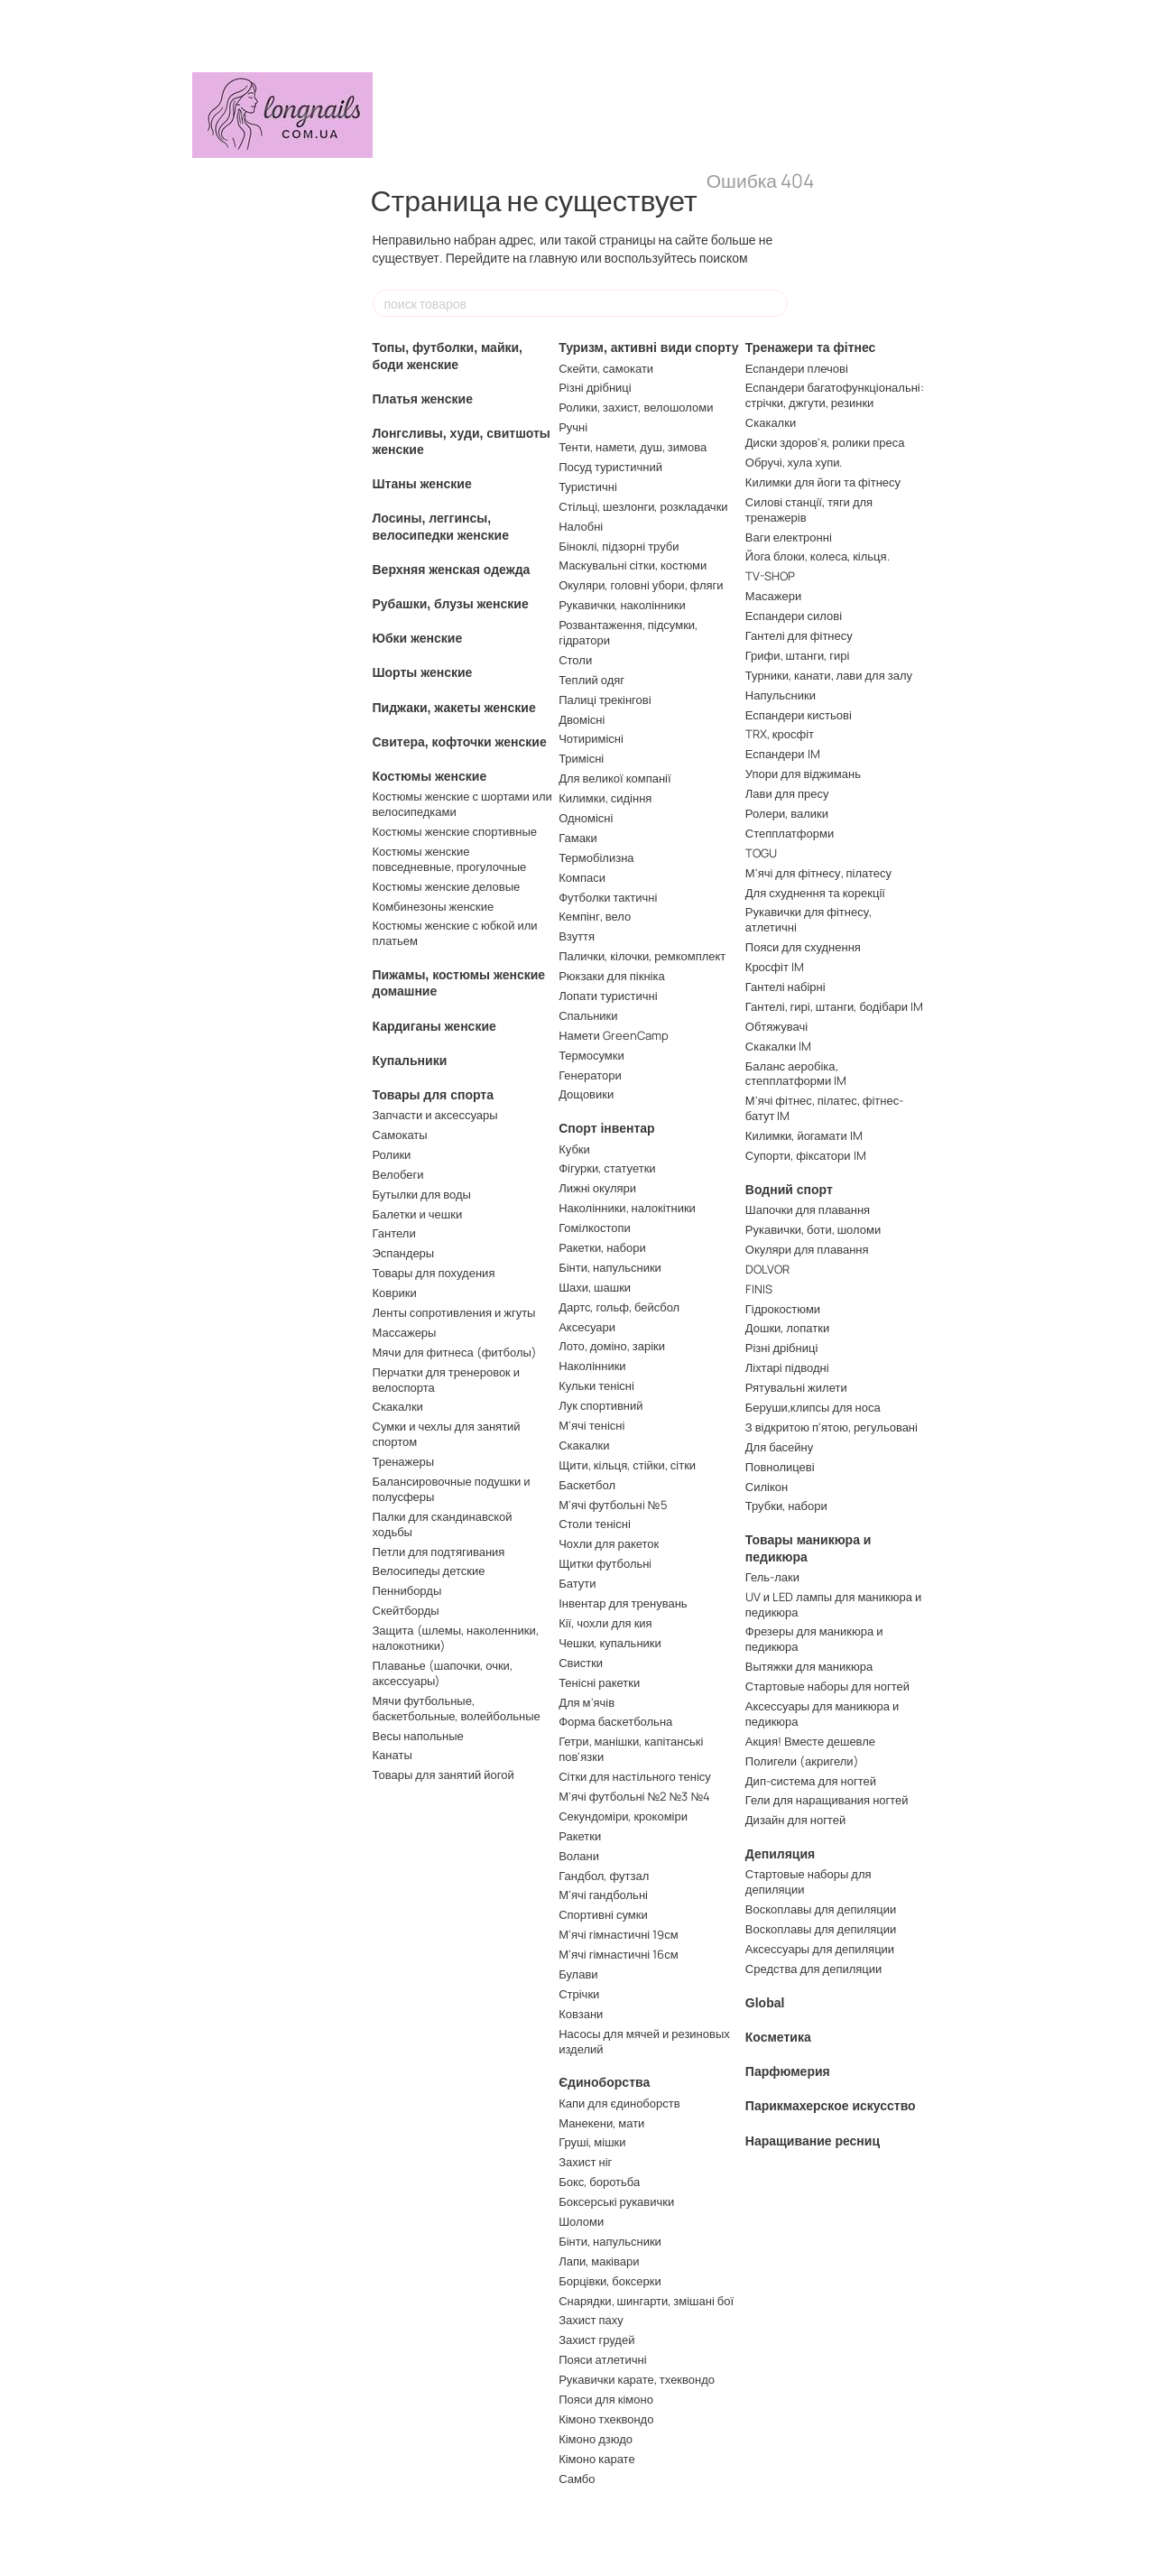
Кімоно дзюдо (596, 2439)
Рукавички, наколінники (622, 605)
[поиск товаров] (773, 303)
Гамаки (578, 837)
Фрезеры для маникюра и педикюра (814, 1638)
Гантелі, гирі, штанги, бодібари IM (834, 1006)
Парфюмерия (787, 2071)
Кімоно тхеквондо (606, 2419)
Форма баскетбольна (615, 1721)
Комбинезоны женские (433, 906)
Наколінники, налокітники (627, 1208)
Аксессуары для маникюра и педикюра (822, 1713)
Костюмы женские (430, 776)
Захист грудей (596, 2339)
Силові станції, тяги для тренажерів (809, 509)
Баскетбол (587, 1485)
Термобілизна (596, 857)
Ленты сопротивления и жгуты (454, 1312)
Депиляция (780, 1854)
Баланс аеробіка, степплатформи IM (795, 1073)
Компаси (582, 877)
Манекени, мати (601, 2123)
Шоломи (581, 2221)
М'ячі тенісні (591, 1425)
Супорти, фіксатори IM (805, 1155)
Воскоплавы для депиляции (821, 1909)
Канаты (392, 1755)
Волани (579, 1856)
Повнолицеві (780, 1467)
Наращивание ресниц (812, 2141)
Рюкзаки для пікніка (612, 976)
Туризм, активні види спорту (648, 347)
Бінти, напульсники (610, 1267)
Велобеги (398, 1174)
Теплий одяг (591, 680)
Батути (577, 1583)
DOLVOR (767, 1269)
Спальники (588, 1015)
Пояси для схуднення (803, 947)
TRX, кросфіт (779, 734)
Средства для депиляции (813, 1968)
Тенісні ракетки (599, 1682)
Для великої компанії (614, 778)
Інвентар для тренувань (623, 1603)
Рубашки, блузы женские (451, 604)
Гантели (394, 1233)
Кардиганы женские (434, 1026)
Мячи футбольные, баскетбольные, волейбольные (457, 1708)
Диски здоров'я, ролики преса (825, 442)
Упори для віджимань (803, 773)
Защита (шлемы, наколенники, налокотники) (456, 1638)
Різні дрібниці (595, 387)
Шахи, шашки (595, 1287)
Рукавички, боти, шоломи (813, 1229)
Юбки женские (418, 638)
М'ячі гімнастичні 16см (619, 1954)
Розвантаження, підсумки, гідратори (628, 632)
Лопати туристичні (608, 995)
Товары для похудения (434, 1273)
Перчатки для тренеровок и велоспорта (447, 1379)
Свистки (581, 1662)
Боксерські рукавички (616, 2201)
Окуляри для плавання (807, 1249)
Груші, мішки (592, 2142)
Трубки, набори (786, 1505)
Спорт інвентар (606, 1128)
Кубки (574, 1149)
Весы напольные (418, 1736)
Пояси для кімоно (606, 2399)
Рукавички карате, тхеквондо (637, 2379)
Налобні (581, 526)
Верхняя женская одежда (452, 569)
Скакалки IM (778, 1046)
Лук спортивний (600, 1405)
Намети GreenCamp (614, 1035)
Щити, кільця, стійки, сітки (627, 1465)
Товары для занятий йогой (443, 1774)
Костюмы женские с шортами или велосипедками (462, 804)
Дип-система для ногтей (810, 1781)
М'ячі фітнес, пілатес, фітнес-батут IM (824, 1108)
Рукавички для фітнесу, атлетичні (808, 919)
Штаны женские (422, 484)
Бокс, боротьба (599, 2181)
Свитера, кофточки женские (460, 742)
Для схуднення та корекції (815, 893)
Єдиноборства (604, 2082)
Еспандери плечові (796, 368)
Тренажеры (404, 1461)
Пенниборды (407, 1590)
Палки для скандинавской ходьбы (443, 1524)
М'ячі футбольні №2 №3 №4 (634, 1796)
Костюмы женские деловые (447, 886)
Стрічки (579, 1994)
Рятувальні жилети (796, 1387)
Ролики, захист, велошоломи (636, 407)
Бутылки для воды (422, 1194)
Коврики (395, 1292)
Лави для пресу (787, 793)
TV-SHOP (770, 576)
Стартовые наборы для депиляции (808, 1881)
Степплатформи (789, 833)
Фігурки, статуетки (607, 1168)
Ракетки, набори (602, 1247)
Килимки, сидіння (605, 798)
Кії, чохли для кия (605, 1623)
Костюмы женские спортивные (455, 831)
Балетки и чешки (418, 1214)
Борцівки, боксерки (610, 2281)
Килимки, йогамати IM (804, 1135)
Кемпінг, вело (595, 916)
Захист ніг (585, 2162)
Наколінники (592, 1365)
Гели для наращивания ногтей (827, 1800)
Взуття (577, 936)
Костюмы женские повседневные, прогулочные (450, 859)
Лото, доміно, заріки (612, 1346)
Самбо (577, 2478)
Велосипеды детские (429, 1570)
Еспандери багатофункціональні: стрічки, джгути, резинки (834, 395)
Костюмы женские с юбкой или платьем (455, 933)
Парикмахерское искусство (830, 2106)
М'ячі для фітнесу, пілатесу (818, 873)
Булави (578, 1974)
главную (554, 257)
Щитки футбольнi (605, 1563)
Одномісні (586, 818)
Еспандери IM (782, 754)
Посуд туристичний (610, 467)
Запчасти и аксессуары (435, 1115)
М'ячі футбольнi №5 (613, 1504)
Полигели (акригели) (802, 1761)
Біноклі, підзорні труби (619, 546)
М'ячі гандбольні (603, 1894)
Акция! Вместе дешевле (810, 1741)
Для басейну (779, 1447)
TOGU (761, 853)
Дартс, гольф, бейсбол (619, 1307)
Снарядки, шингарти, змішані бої (646, 2301)
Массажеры (405, 1332)
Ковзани (581, 2014)
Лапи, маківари (599, 2261)
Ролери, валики (786, 813)
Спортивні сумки (603, 1914)
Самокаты (400, 1134)
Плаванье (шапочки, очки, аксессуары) (443, 1673)
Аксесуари (587, 1327)
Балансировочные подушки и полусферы (452, 1489)
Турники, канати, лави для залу (828, 675)
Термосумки (591, 1055)
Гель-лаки (772, 1577)
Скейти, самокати (606, 368)
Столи (575, 660)
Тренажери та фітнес (810, 347)
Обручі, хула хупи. (794, 462)
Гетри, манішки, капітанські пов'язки (631, 1749)
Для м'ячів (586, 1702)
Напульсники (780, 695)
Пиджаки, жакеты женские (454, 707)
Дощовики (586, 1094)
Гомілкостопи (595, 1227)
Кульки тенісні (596, 1385)
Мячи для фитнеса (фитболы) (455, 1352)
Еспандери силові (793, 615)
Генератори (590, 1075)
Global (765, 2003)
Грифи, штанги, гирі (797, 655)
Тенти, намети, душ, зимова (633, 447)
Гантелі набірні (785, 986)
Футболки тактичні (608, 897)
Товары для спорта (433, 1095)
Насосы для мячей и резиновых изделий (644, 2041)
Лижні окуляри (597, 1188)
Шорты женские (423, 672)
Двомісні (582, 719)
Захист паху (591, 2320)
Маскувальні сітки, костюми (633, 565)
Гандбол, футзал (604, 1875)
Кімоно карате (596, 2459)
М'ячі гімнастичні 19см (619, 1934)
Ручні (573, 427)
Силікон (766, 1486)
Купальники (410, 1060)
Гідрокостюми (782, 1309)
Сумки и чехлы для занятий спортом (447, 1434)
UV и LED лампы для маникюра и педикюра (833, 1604)
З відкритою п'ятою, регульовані (831, 1427)
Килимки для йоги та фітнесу (823, 482)
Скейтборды (406, 1610)
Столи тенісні (595, 1523)
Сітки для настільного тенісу (635, 1776)
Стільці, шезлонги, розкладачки (643, 506)
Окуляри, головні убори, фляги (641, 585)
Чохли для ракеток (609, 1543)
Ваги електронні (788, 537)
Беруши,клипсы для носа (813, 1407)
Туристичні (588, 486)
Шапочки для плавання (807, 1209)
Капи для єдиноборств (619, 2103)
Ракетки (580, 1836)
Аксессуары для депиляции (819, 1949)
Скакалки (398, 1406)
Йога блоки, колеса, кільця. (817, 556)
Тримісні (581, 758)
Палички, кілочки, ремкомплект (642, 956)
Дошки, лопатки (787, 1328)
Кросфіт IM (774, 967)
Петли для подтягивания (439, 1551)
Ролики (392, 1154)
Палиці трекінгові (605, 699)
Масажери (773, 596)
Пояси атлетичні (602, 2359)
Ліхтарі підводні (787, 1367)
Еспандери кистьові (798, 715)
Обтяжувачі (776, 1026)
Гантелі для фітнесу (799, 635)
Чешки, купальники (610, 1643)
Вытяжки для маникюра (809, 1666)
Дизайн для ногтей (795, 1820)
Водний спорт (789, 1189)
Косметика (778, 2037)
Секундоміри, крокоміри (623, 1816)
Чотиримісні (591, 738)
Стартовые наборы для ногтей (827, 1686)
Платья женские (423, 399)
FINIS (758, 1289)
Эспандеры (404, 1253)
